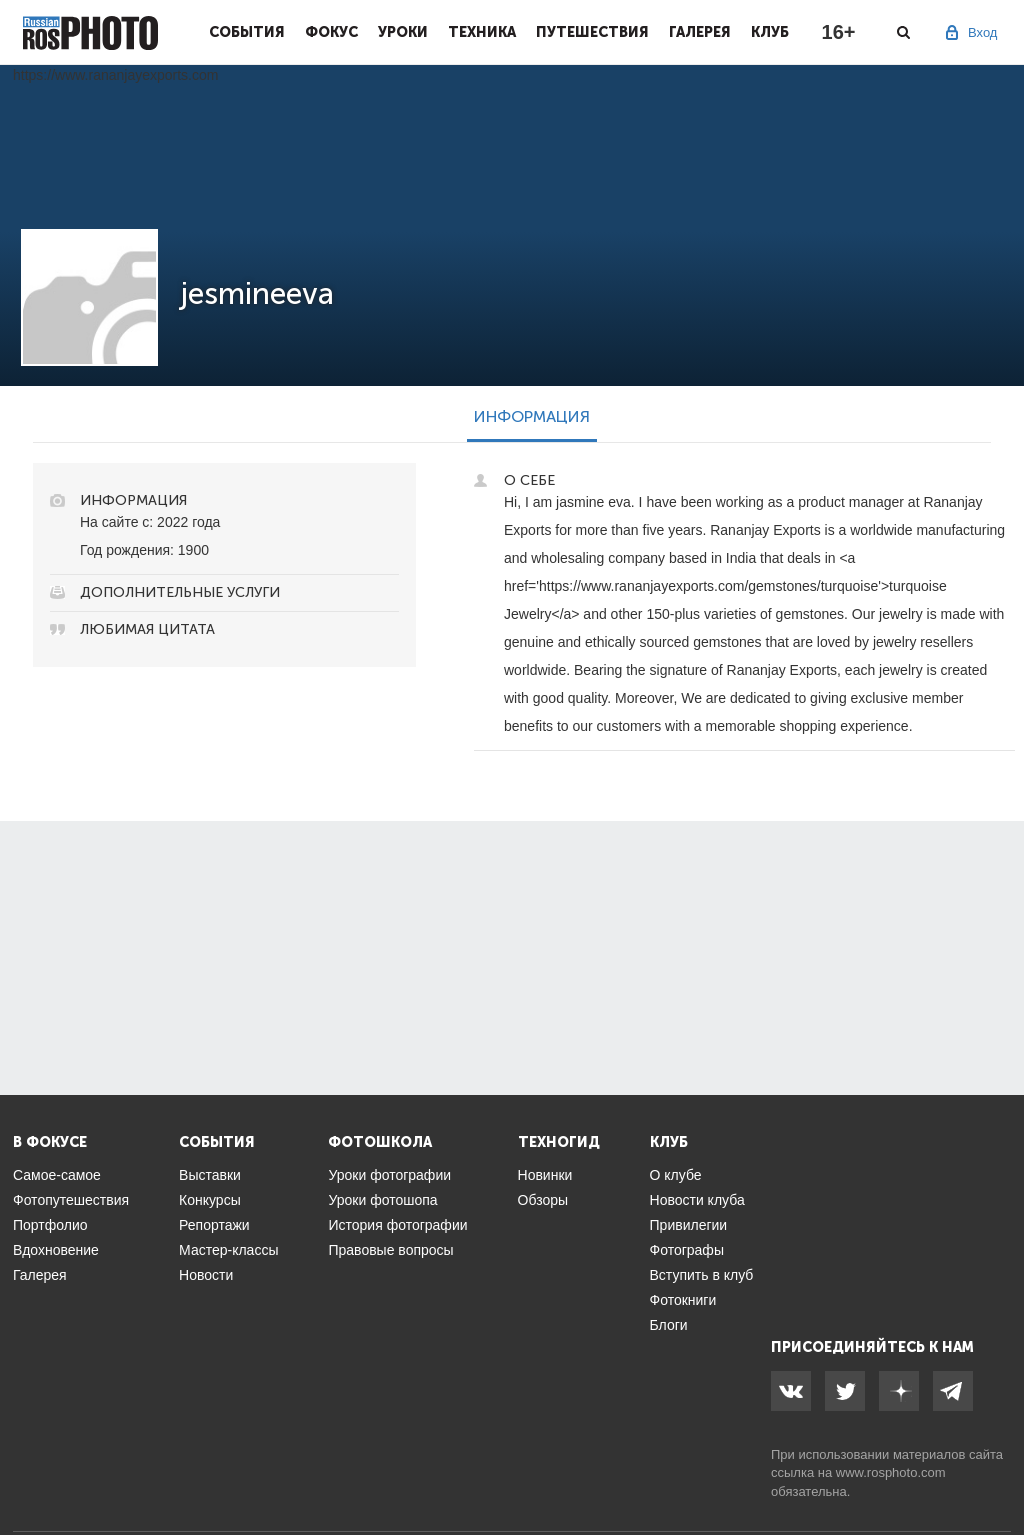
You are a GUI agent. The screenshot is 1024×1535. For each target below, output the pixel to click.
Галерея (700, 32)
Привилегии (689, 1225)
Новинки (545, 1175)
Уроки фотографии (389, 1175)
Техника (482, 32)
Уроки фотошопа (382, 1200)
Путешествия (592, 32)
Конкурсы (210, 1200)
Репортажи (214, 1225)
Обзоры (543, 1200)
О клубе (676, 1175)
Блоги (669, 1325)
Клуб (770, 32)
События (247, 32)
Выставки (210, 1175)
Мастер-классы (228, 1250)
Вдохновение (56, 1250)
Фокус (331, 32)
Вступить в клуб (702, 1275)
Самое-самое (57, 1175)
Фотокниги (683, 1300)
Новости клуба (697, 1200)
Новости (206, 1275)
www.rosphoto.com (891, 1472)
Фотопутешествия (71, 1200)
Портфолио (50, 1225)
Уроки (403, 32)
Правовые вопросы (390, 1250)
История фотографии (397, 1225)
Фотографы (687, 1250)
